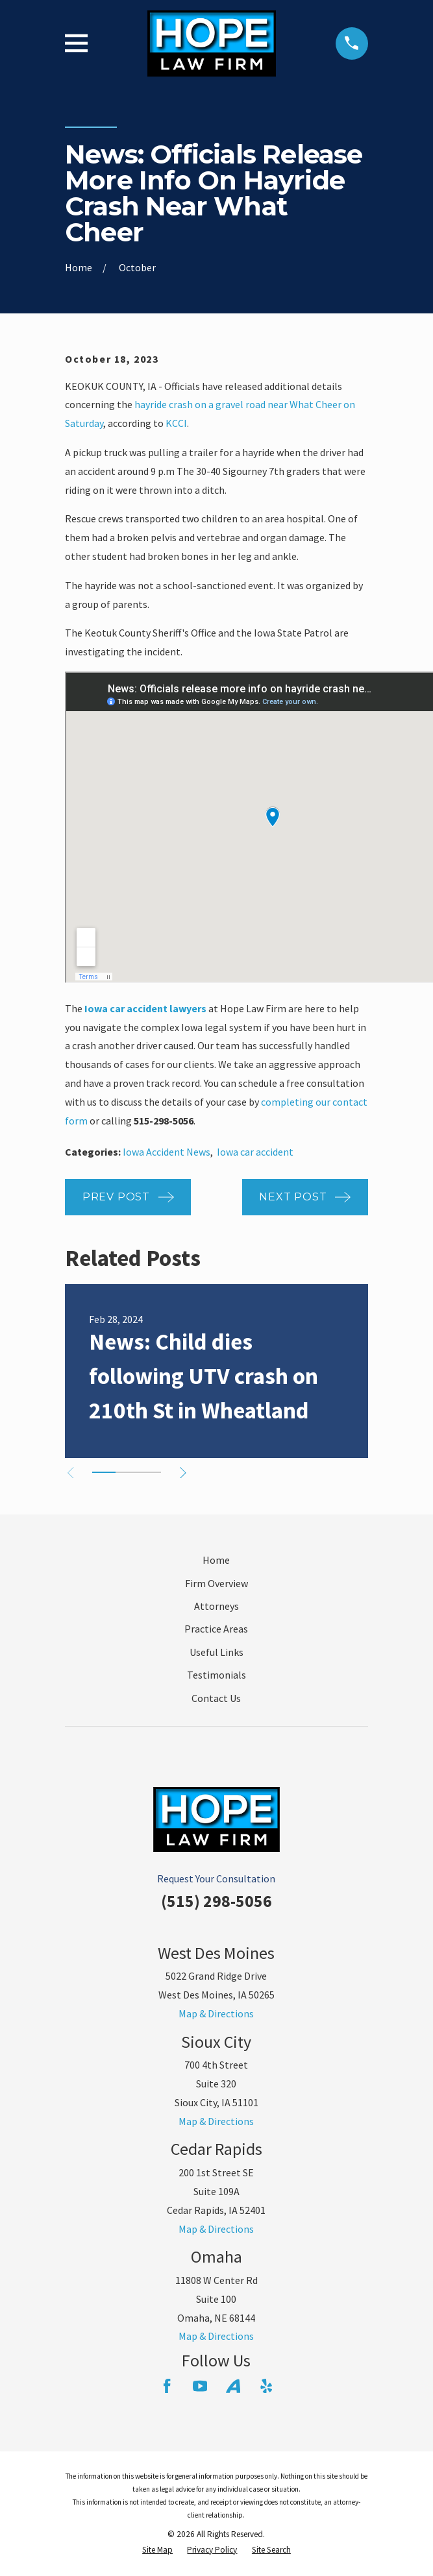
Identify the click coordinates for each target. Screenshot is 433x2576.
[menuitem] (157, 2550)
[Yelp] (266, 2386)
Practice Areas (216, 1628)
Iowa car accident (255, 1151)
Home (216, 1559)
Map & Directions (216, 2013)
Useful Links (216, 1652)
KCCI (176, 423)
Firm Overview (216, 1583)
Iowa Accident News (166, 1151)
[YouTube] (200, 2386)
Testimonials (216, 1674)
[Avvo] (233, 2386)
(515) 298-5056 (216, 1901)
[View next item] (184, 1473)
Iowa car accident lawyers (145, 1008)
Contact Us (216, 1698)
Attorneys (216, 1605)
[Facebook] (167, 2386)
